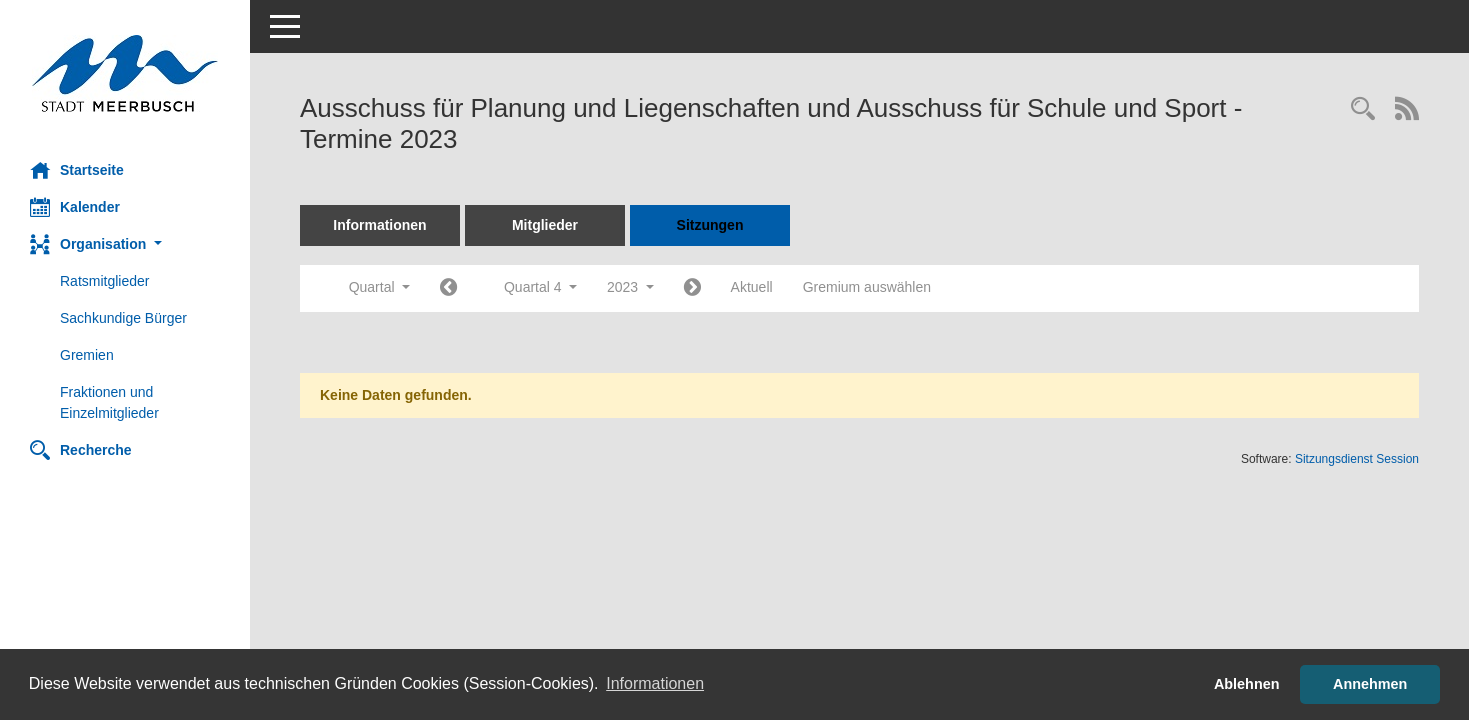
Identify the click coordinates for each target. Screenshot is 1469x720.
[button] (125, 244)
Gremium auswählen (867, 287)
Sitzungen (710, 225)
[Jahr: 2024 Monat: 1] (692, 288)
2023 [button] (630, 287)
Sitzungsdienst (1357, 459)
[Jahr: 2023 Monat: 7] (448, 288)
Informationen (379, 225)
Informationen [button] (655, 683)
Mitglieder (545, 225)
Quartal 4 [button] (540, 287)
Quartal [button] (379, 287)
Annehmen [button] (1370, 684)
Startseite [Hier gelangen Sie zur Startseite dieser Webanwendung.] (77, 170)
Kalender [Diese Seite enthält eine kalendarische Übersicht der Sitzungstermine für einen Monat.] (75, 207)
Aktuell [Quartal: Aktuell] (752, 287)
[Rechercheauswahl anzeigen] (1363, 110)
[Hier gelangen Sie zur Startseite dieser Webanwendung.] (125, 73)
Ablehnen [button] (1247, 684)
